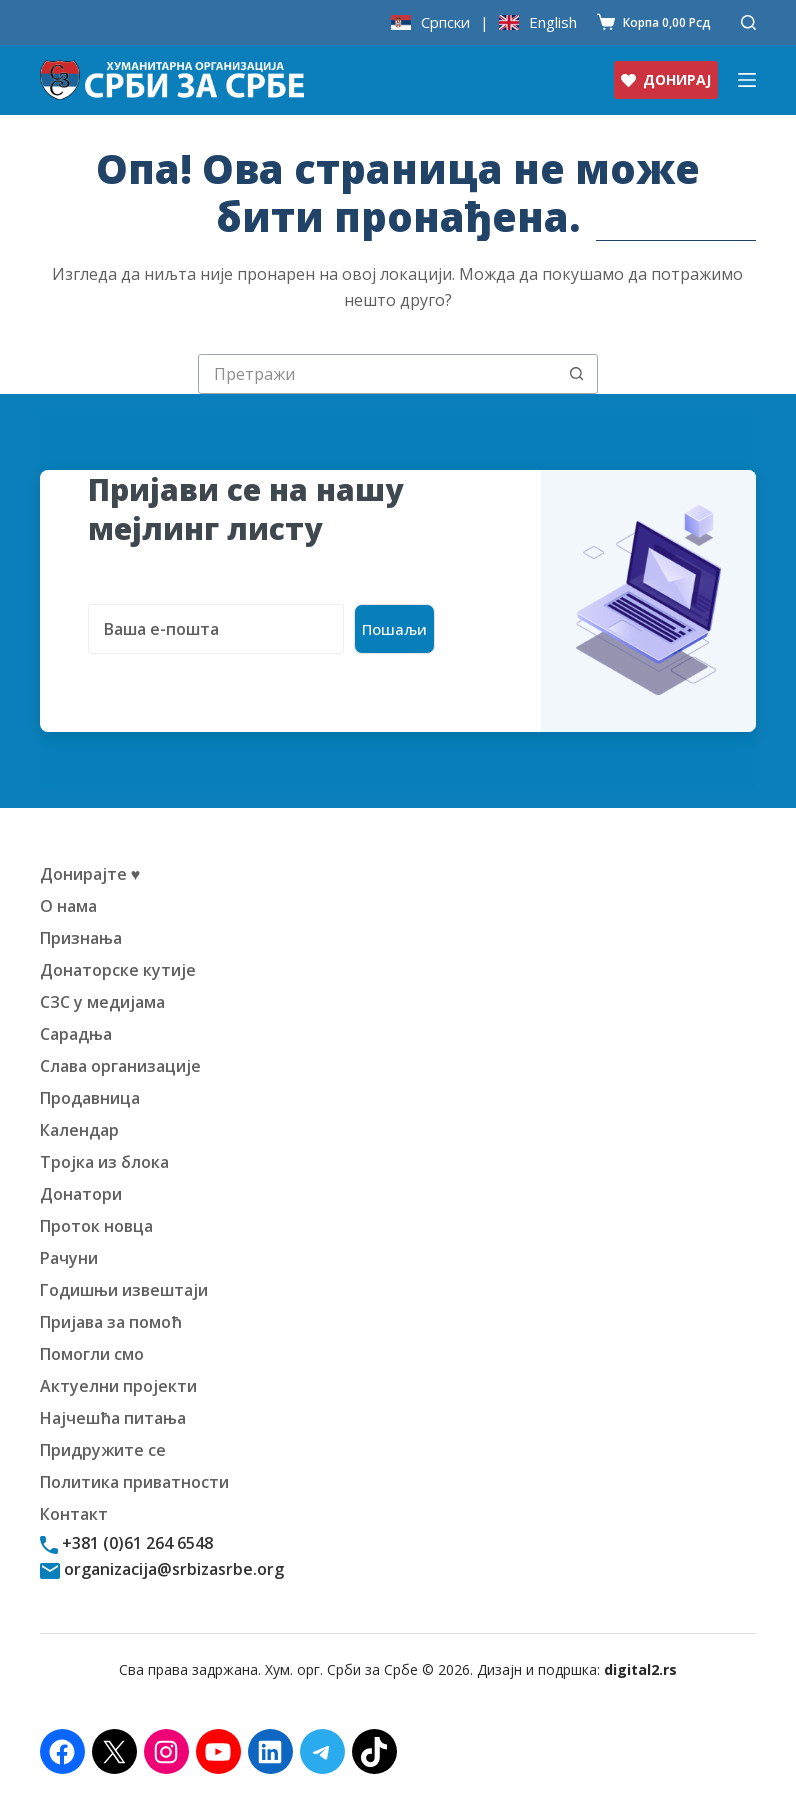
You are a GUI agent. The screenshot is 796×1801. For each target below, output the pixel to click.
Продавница (90, 1098)
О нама (68, 906)
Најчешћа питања (113, 1418)
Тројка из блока (104, 1162)
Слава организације (120, 1066)
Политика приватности (134, 1482)
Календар (79, 1130)
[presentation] (240, 693)
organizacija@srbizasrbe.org (172, 1569)
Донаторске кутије (118, 970)
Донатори (81, 1194)
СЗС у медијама (102, 1002)
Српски (445, 22)
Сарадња (76, 1034)
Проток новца (96, 1226)
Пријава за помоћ (111, 1322)
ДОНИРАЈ (666, 79)
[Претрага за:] (378, 374)
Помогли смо (92, 1354)
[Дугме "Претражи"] (577, 374)
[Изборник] (747, 80)
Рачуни (69, 1258)
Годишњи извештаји (124, 1290)
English (553, 22)
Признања (81, 938)
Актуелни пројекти (118, 1386)
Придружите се (103, 1450)
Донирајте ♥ (90, 874)
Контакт (74, 1514)
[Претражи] (748, 22)
